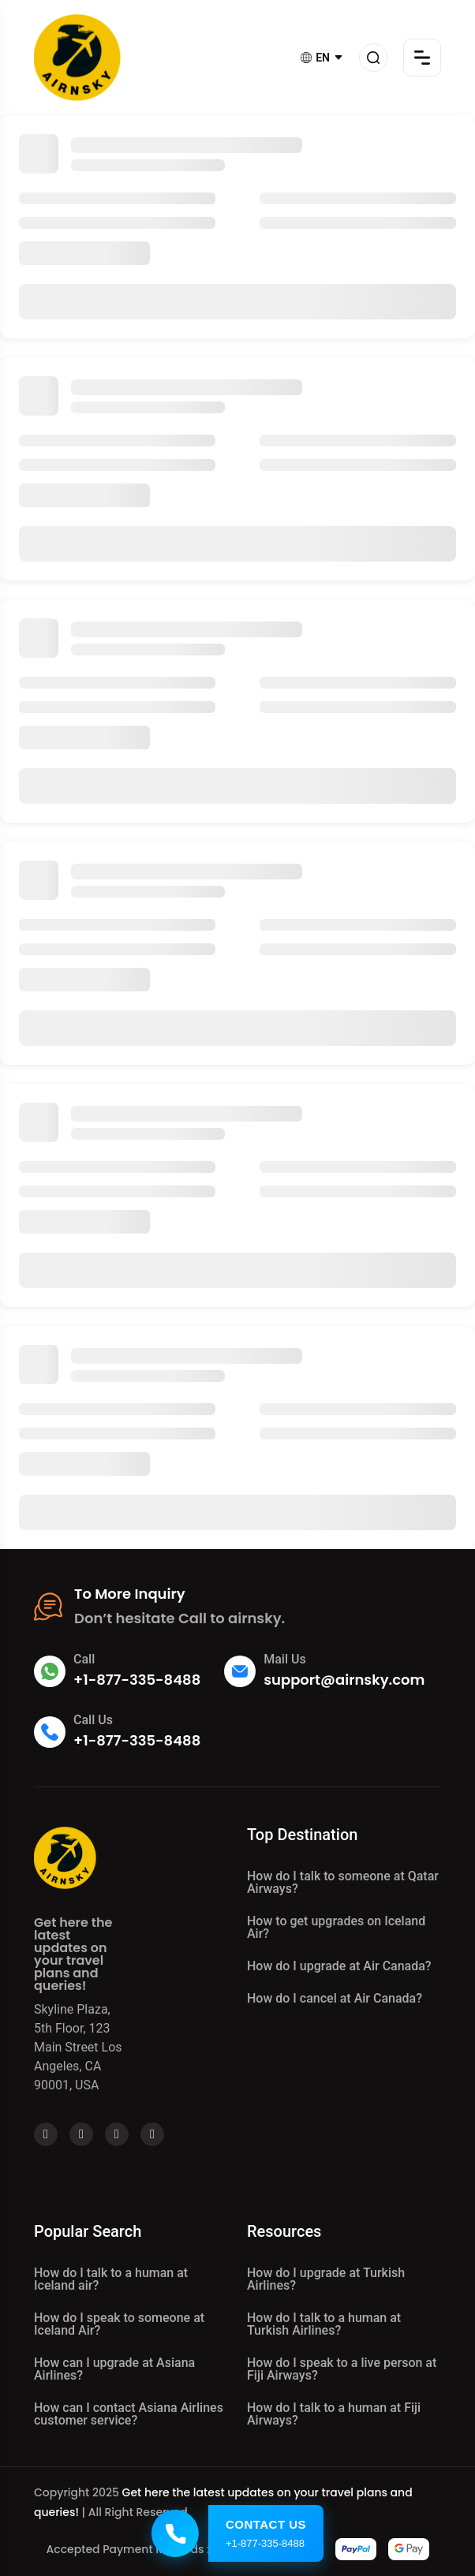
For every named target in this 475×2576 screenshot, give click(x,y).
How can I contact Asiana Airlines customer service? (128, 2414)
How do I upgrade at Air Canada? (339, 1965)
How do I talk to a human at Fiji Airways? (334, 2414)
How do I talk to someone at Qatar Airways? (343, 1882)
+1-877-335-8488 (136, 1679)
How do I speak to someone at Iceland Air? (119, 2324)
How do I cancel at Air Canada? (334, 1998)
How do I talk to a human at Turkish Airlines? (324, 2324)
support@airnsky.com (344, 1679)
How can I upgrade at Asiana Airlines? (114, 2369)
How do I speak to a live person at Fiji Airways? (341, 2369)
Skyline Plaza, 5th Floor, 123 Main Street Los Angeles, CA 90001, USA (78, 2047)
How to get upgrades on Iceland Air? (336, 1927)
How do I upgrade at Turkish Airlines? (326, 2279)
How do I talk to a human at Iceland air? (111, 2279)
